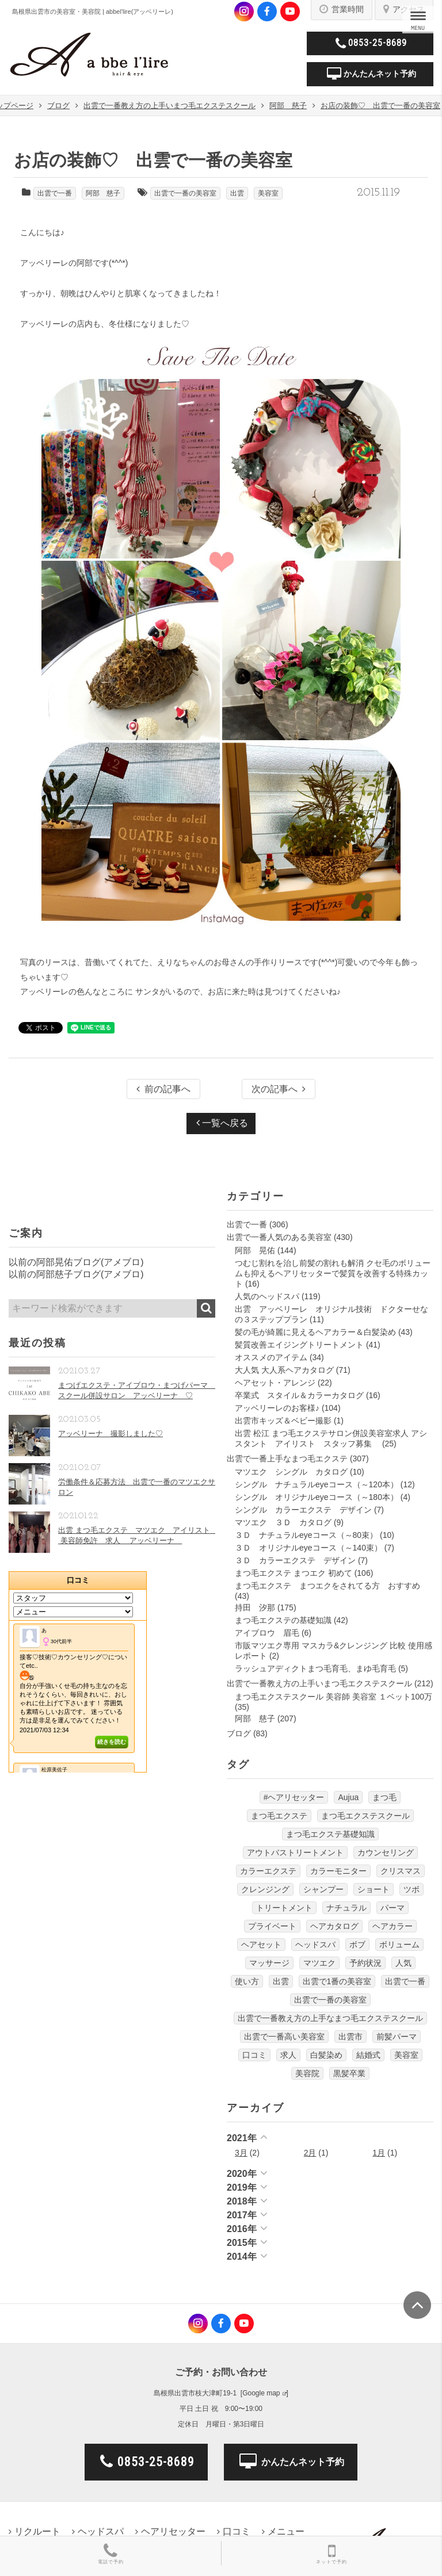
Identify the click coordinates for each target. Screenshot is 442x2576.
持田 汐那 (255, 1607)
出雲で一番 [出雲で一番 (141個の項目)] (405, 1981)
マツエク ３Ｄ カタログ (283, 1522)
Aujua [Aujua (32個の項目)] (348, 1797)
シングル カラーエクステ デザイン (303, 1509)
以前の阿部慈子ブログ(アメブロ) (76, 1274)
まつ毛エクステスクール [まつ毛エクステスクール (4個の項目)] (365, 1815)
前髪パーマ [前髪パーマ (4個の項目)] (396, 2036)
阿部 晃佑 (255, 1250)
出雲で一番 (54, 193)
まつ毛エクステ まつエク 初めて (293, 1573)
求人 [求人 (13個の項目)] (288, 2055)
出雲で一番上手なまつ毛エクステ (287, 1458)
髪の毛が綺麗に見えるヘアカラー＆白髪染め (315, 1332)
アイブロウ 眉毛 (267, 1632)
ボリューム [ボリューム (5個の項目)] (399, 1944)
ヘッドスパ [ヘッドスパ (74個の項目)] (315, 1944)
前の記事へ (163, 1089)
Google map (261, 2393)
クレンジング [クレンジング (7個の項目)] (265, 1889)
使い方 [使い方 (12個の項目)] (247, 1981)
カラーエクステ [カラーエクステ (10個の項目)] (268, 1870)
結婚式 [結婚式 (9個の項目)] (368, 2055)
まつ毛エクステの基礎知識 (283, 1620)
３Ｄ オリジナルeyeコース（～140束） (308, 1547)
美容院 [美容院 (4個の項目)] (307, 2073)
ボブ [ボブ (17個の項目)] (357, 1944)
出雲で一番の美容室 (185, 193)
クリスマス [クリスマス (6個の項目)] (400, 1870)
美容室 (268, 193)
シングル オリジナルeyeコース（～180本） (316, 1497)
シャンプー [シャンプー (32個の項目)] (323, 1889)
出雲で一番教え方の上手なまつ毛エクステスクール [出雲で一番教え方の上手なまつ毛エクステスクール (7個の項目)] (330, 2018)
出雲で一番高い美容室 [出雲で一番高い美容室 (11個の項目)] (284, 2036)
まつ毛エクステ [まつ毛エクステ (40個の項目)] (279, 1815)
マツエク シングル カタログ (291, 1471)
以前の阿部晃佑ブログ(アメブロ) (76, 1262)
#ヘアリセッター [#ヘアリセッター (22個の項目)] (294, 1797)
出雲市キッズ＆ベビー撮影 (283, 1420)
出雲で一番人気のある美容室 (279, 1237)
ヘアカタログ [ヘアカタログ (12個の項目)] (334, 1926)
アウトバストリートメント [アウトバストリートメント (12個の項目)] (295, 1852)
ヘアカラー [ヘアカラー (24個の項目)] (392, 1926)
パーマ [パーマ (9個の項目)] (392, 1907)
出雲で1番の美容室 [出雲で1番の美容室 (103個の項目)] (337, 1981)
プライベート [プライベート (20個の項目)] (272, 1926)
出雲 (237, 193)
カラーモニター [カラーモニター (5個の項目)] (338, 1870)
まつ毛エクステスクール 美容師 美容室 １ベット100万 (333, 1696)
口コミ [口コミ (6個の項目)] (254, 2055)
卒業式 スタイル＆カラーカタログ (299, 1395)
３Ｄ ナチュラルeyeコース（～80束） (306, 1535)
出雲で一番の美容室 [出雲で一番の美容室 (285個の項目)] (330, 1999)
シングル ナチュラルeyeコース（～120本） (316, 1484)
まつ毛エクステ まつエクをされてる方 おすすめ (327, 1585)
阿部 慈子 (103, 193)
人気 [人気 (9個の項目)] (403, 1963)
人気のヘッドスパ (267, 1296)
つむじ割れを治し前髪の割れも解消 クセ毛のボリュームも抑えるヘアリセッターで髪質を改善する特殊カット (332, 1273)
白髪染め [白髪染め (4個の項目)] (326, 2055)
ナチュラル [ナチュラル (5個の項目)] (346, 1907)
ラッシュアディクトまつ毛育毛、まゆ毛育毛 (315, 1668)
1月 (378, 2152)
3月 (241, 2152)
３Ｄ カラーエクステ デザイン (295, 1560)
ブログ (239, 1733)
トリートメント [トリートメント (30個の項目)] (284, 1907)
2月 (310, 2152)
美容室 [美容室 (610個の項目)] (406, 2055)
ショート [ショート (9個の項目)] (373, 1889)
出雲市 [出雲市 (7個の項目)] (350, 2036)
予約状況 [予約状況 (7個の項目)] (365, 1963)
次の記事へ (279, 1089)
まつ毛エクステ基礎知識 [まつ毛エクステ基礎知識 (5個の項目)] (330, 1834)
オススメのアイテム (271, 1357)
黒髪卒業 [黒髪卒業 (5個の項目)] (349, 2073)
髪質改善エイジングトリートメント (299, 1344)
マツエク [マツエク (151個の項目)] (319, 1963)
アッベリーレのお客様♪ (277, 1408)
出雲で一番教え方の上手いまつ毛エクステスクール (319, 1683)
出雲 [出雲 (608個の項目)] (281, 1981)
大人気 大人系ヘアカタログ (284, 1370)
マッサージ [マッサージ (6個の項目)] (269, 1963)
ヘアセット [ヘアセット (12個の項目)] (261, 1944)
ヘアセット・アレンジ (275, 1382)
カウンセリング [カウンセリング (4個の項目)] (385, 1852)
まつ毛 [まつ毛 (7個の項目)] (384, 1797)
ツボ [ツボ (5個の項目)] (411, 1889)
